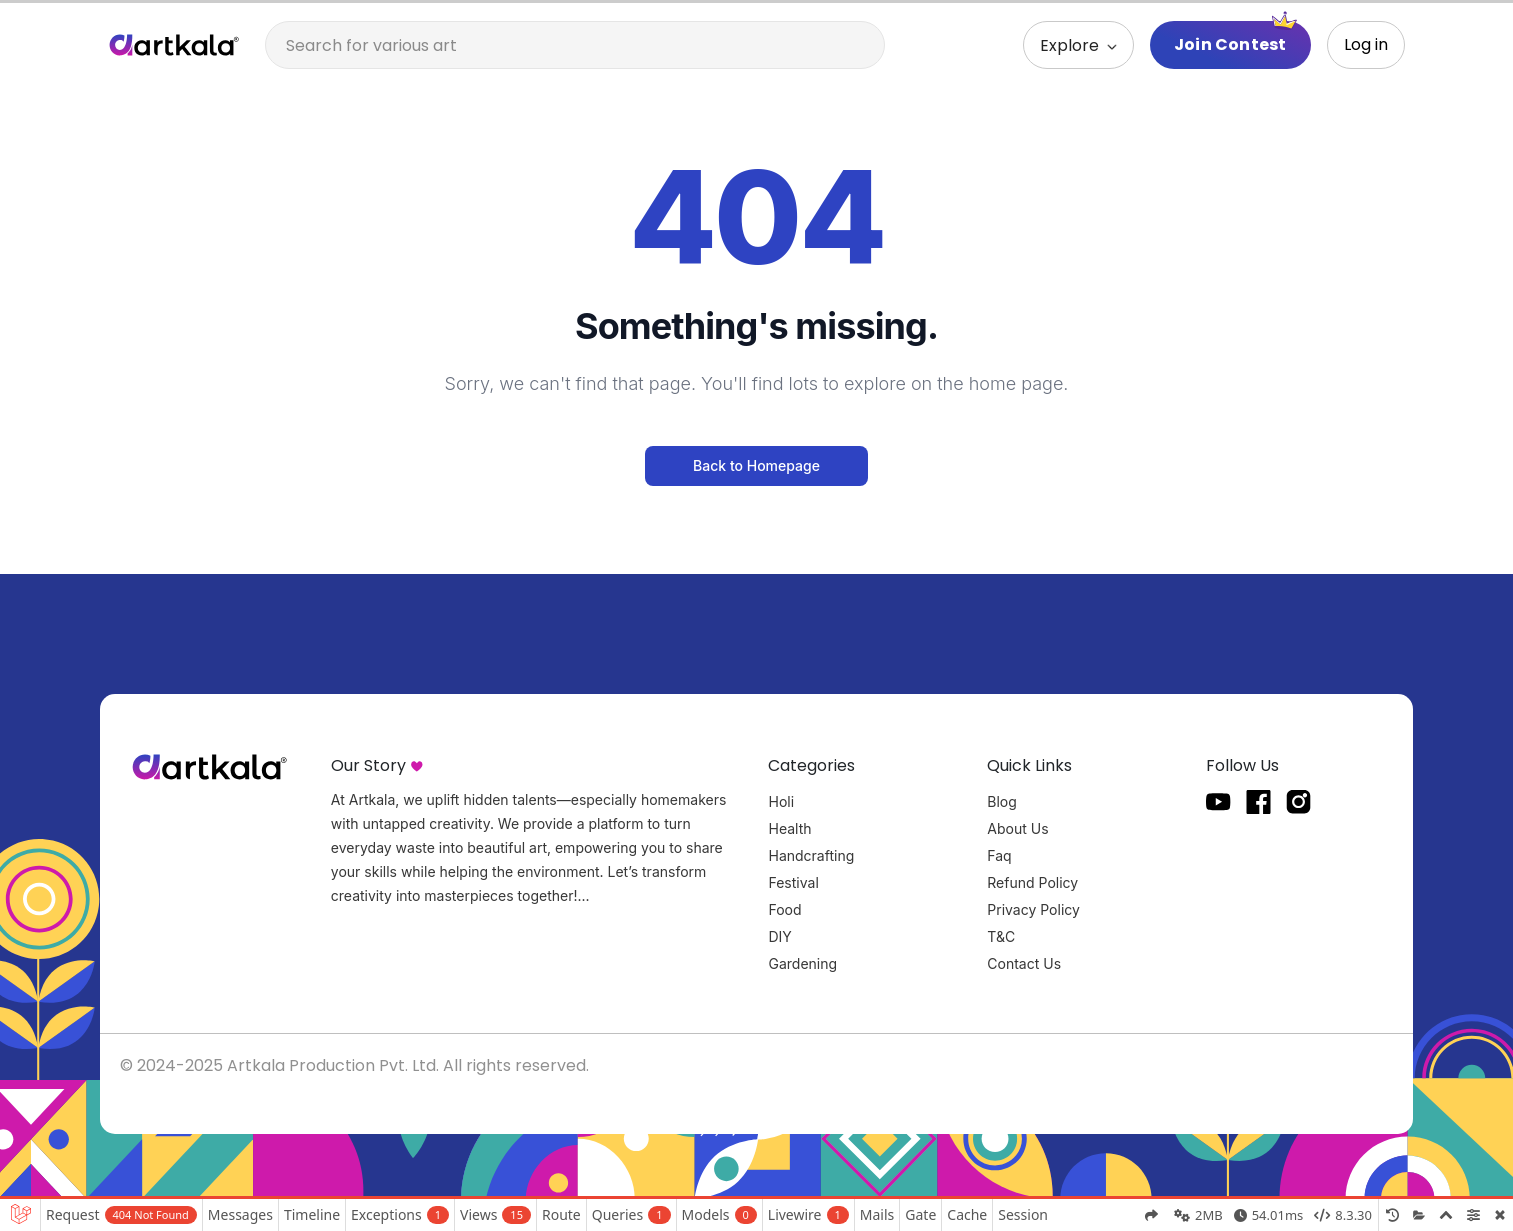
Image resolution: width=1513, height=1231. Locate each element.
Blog (1002, 801)
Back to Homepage (756, 465)
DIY (779, 936)
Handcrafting (811, 855)
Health (789, 828)
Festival (793, 882)
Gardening (802, 963)
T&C (1001, 936)
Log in (1366, 44)
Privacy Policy (1033, 909)
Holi (781, 801)
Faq (999, 855)
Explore (1071, 45)
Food (784, 909)
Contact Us (1024, 963)
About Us (1017, 828)
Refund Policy (1032, 882)
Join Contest (1230, 44)
